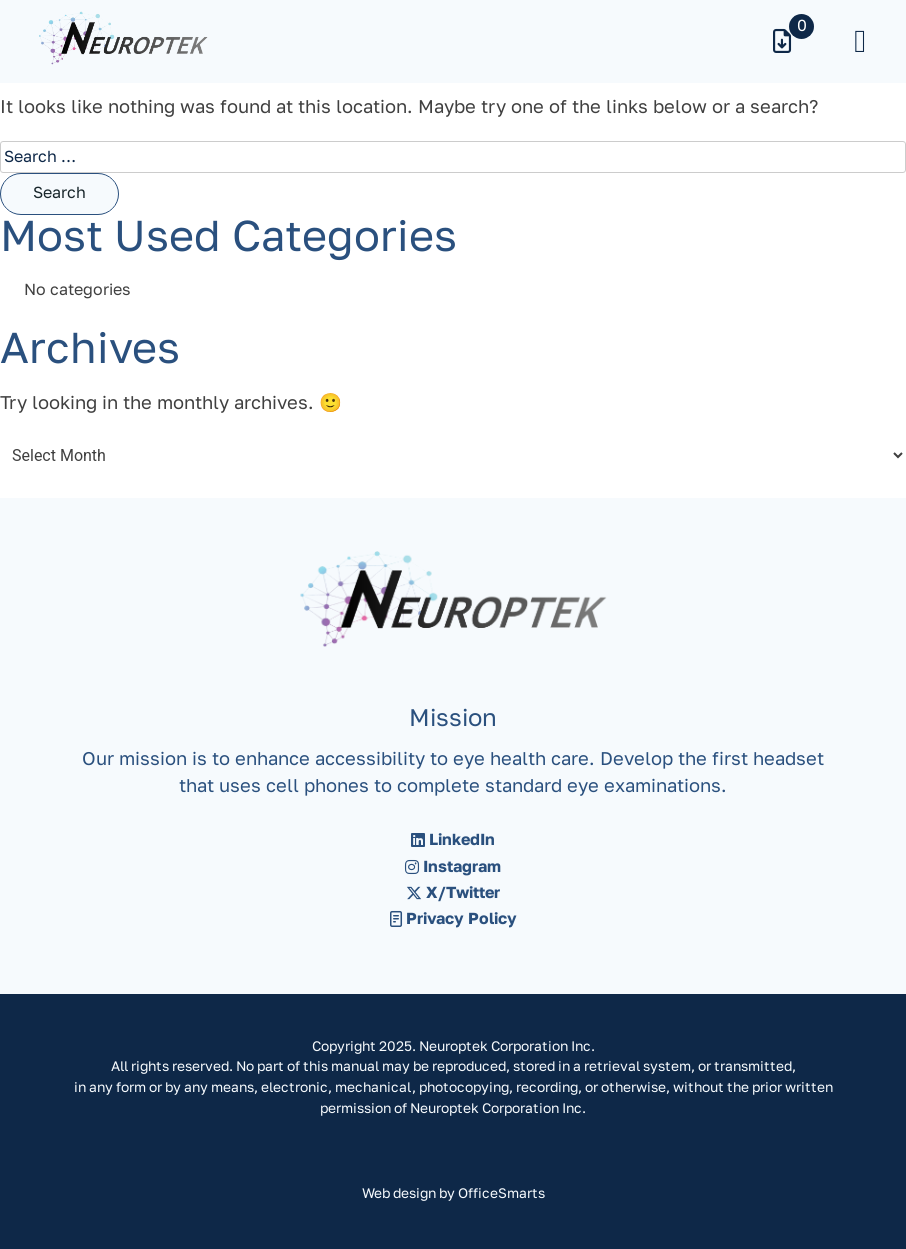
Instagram (453, 868)
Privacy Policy (453, 920)
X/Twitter (453, 894)
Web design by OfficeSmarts (453, 1194)
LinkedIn (453, 841)
